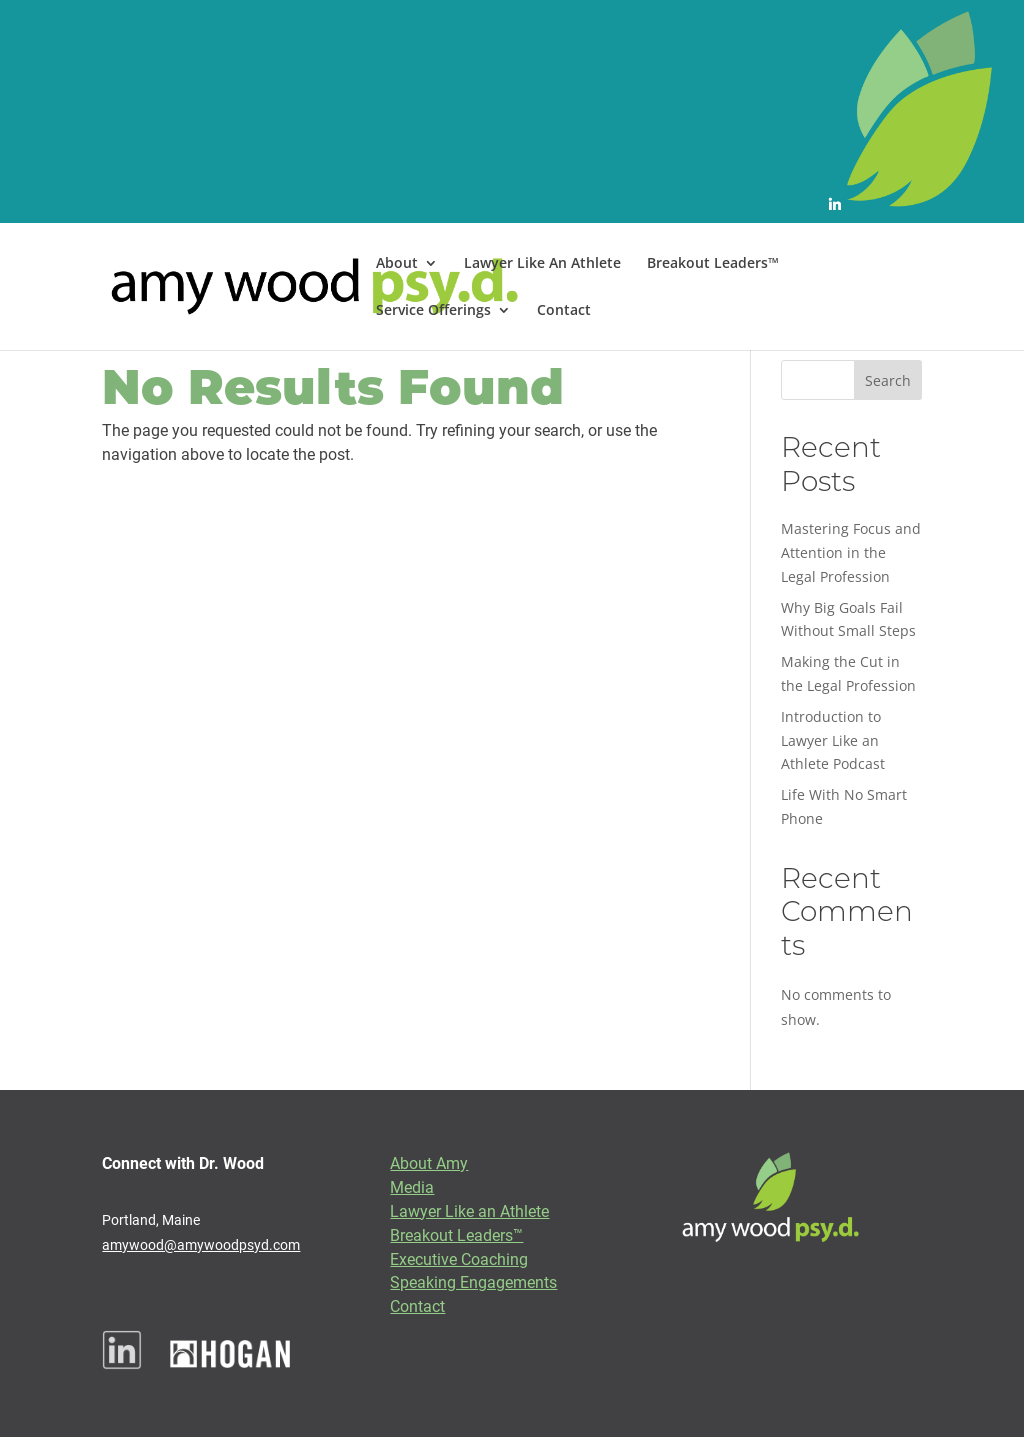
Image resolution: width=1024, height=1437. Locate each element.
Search (888, 380)
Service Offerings (433, 311)
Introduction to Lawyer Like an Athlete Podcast (833, 740)
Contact (564, 311)
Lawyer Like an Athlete (469, 1210)
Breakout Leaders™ (713, 264)
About (397, 264)
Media (412, 1186)
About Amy (429, 1162)
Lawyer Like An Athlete (542, 264)
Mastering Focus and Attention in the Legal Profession (851, 552)
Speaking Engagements (473, 1281)
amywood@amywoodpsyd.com (201, 1244)
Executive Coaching (459, 1258)
